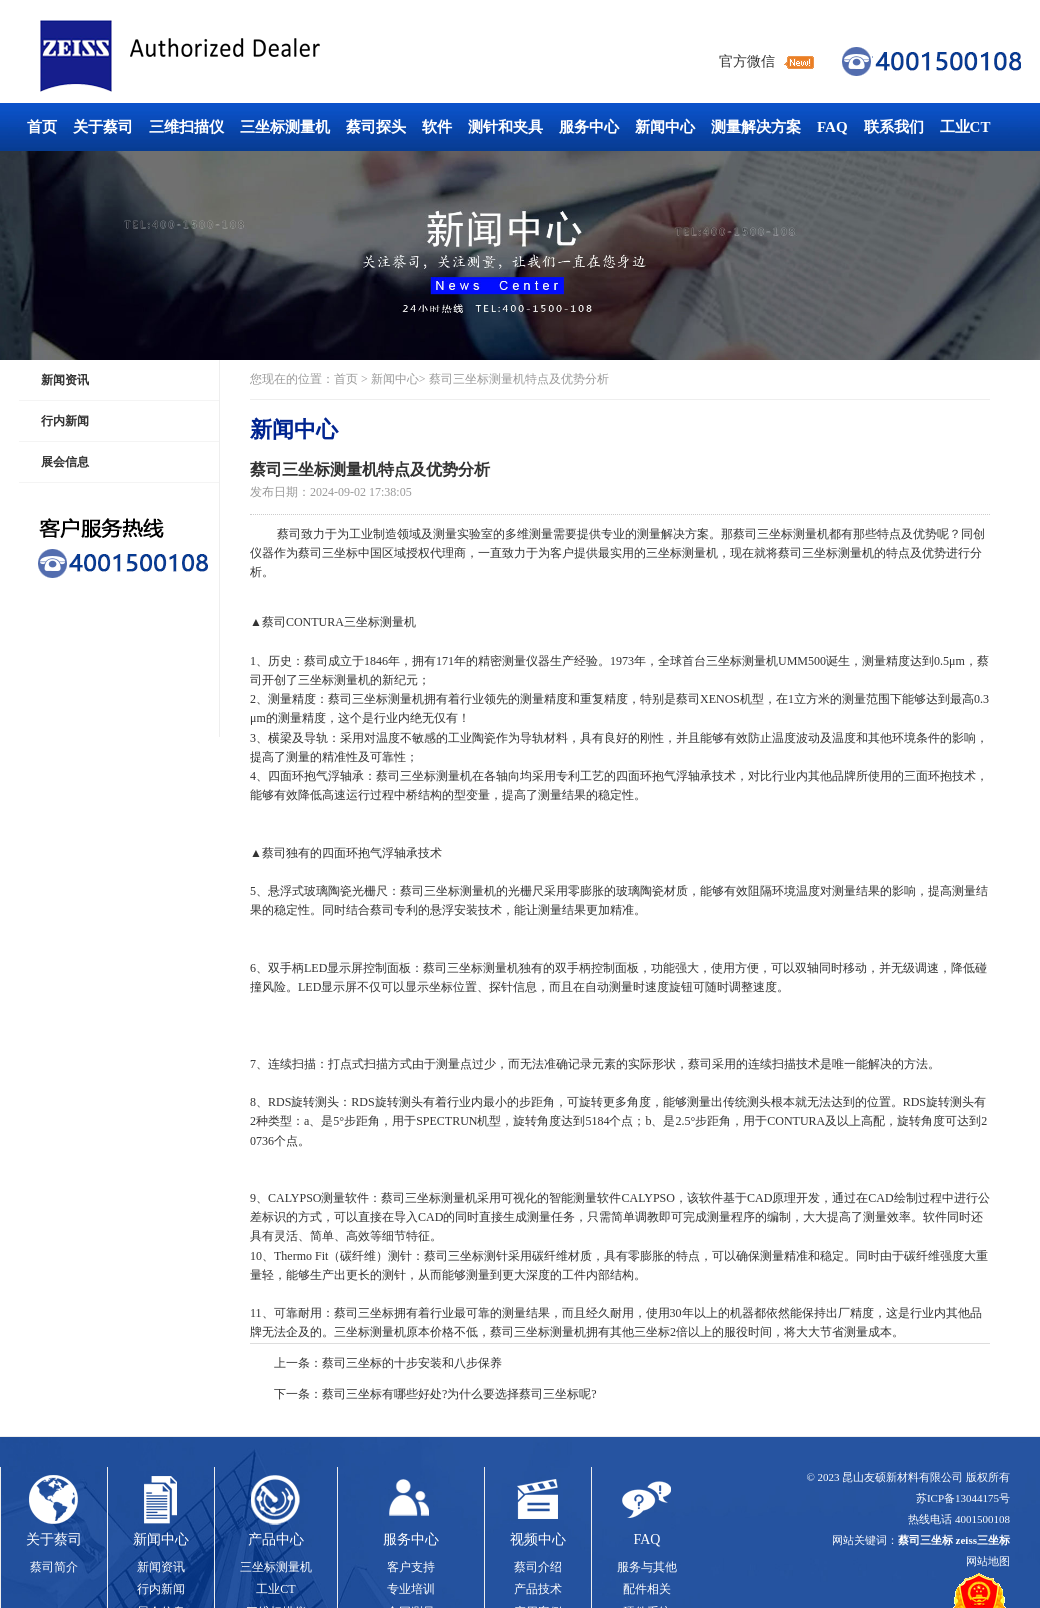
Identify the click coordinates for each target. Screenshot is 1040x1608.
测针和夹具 (505, 127)
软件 (437, 127)
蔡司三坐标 (225, 56)
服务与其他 (647, 1567)
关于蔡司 (103, 127)
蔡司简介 (54, 1567)
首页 (42, 127)
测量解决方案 (756, 127)
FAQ (832, 127)
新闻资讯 (65, 380)
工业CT (965, 127)
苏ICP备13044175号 (963, 1498)
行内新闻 (65, 421)
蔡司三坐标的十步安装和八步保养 (412, 1363)
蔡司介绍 (538, 1567)
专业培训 (411, 1589)
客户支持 (411, 1567)
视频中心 (538, 1539)
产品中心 (276, 1539)
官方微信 (747, 61)
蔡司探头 (376, 127)
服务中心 (589, 127)
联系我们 (894, 127)
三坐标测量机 (285, 127)
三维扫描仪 (186, 127)
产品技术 (538, 1589)
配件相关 (647, 1589)
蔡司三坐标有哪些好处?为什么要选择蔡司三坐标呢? (459, 1394)
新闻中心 (665, 127)
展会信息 (65, 462)
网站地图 (988, 1561)
